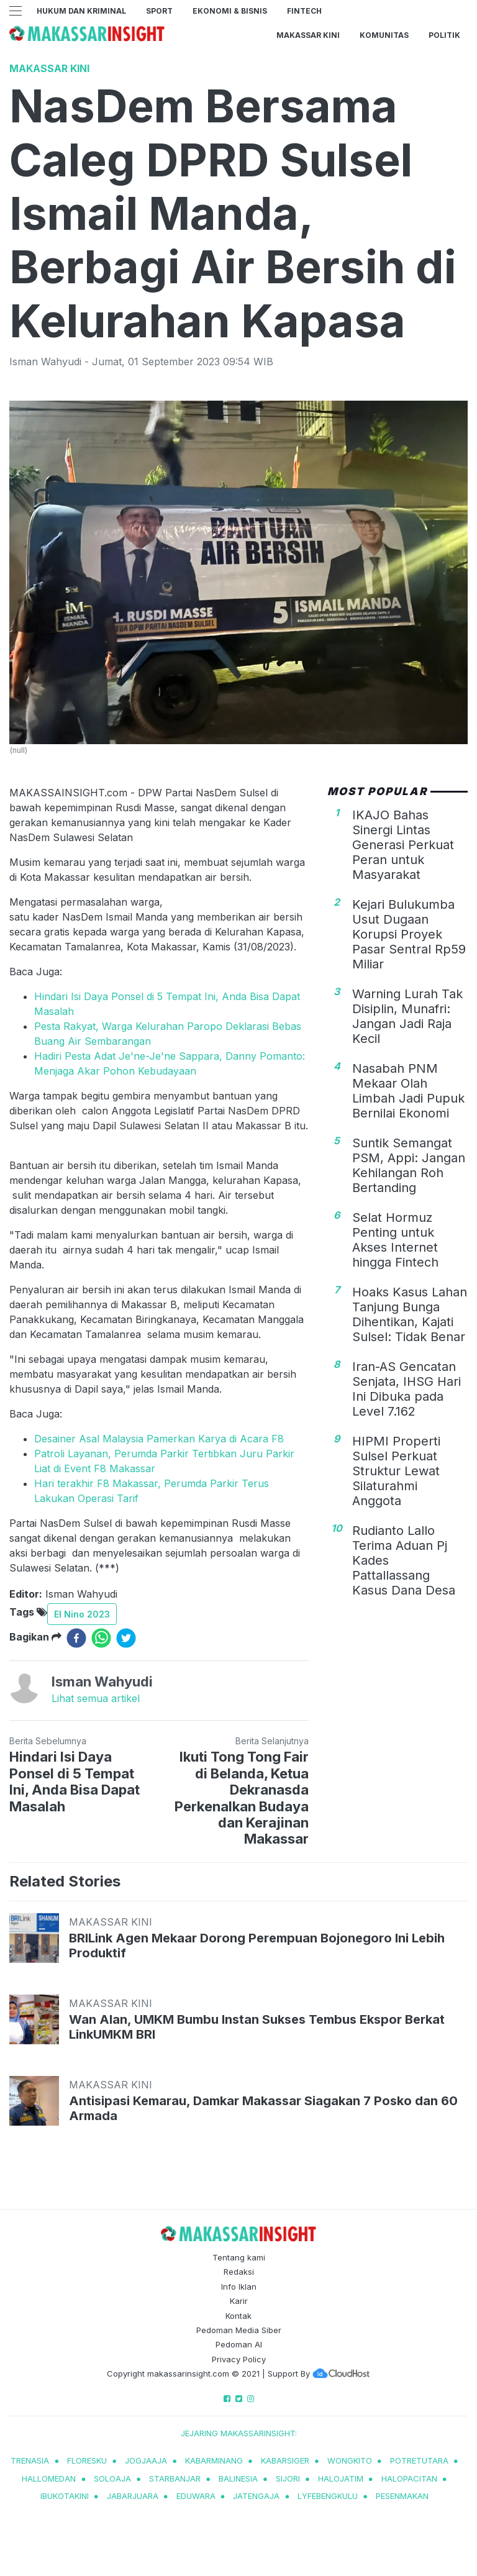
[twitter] (126, 1638)
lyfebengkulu (328, 2496)
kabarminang (214, 2460)
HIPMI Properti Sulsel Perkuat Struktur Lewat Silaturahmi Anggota (396, 1471)
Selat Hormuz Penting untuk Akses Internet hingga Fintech (395, 1240)
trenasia (30, 2460)
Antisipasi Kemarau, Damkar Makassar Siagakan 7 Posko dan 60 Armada (263, 2108)
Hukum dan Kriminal (81, 11)
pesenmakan (402, 2496)
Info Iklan (239, 2287)
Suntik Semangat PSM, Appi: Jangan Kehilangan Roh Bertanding (408, 1165)
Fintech (304, 11)
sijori (288, 2478)
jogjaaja (146, 2460)
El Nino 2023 (82, 1614)
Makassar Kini (308, 35)
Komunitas (384, 35)
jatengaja (256, 2496)
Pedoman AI (239, 2344)
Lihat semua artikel (96, 1698)
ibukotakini (64, 2496)
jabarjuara (132, 2496)
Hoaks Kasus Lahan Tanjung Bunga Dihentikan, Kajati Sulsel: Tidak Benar (409, 1314)
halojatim (340, 2478)
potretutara (419, 2460)
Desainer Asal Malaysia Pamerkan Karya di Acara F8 (159, 1438)
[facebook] (76, 1638)
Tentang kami (238, 2257)
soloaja (112, 2478)
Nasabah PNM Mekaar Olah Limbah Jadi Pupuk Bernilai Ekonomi (408, 1091)
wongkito (349, 2460)
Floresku (87, 2460)
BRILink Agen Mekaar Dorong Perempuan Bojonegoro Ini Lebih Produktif (257, 1945)
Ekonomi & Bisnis (230, 11)
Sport (159, 11)
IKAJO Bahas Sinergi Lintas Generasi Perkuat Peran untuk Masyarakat (403, 845)
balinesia (238, 2478)
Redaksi (239, 2272)
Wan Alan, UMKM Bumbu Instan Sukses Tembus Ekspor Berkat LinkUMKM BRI (257, 2027)
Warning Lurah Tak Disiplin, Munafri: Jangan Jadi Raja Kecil (407, 1016)
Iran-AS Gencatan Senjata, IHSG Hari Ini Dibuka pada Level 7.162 (406, 1389)
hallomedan (49, 2478)
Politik (444, 35)
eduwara (196, 2496)
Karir (239, 2301)
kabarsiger (285, 2460)
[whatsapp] (101, 1638)
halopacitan (409, 2478)
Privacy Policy (239, 2359)
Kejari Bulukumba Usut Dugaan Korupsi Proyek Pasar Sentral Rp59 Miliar (409, 934)
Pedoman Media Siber (238, 2330)
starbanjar (175, 2478)
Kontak (238, 2316)
